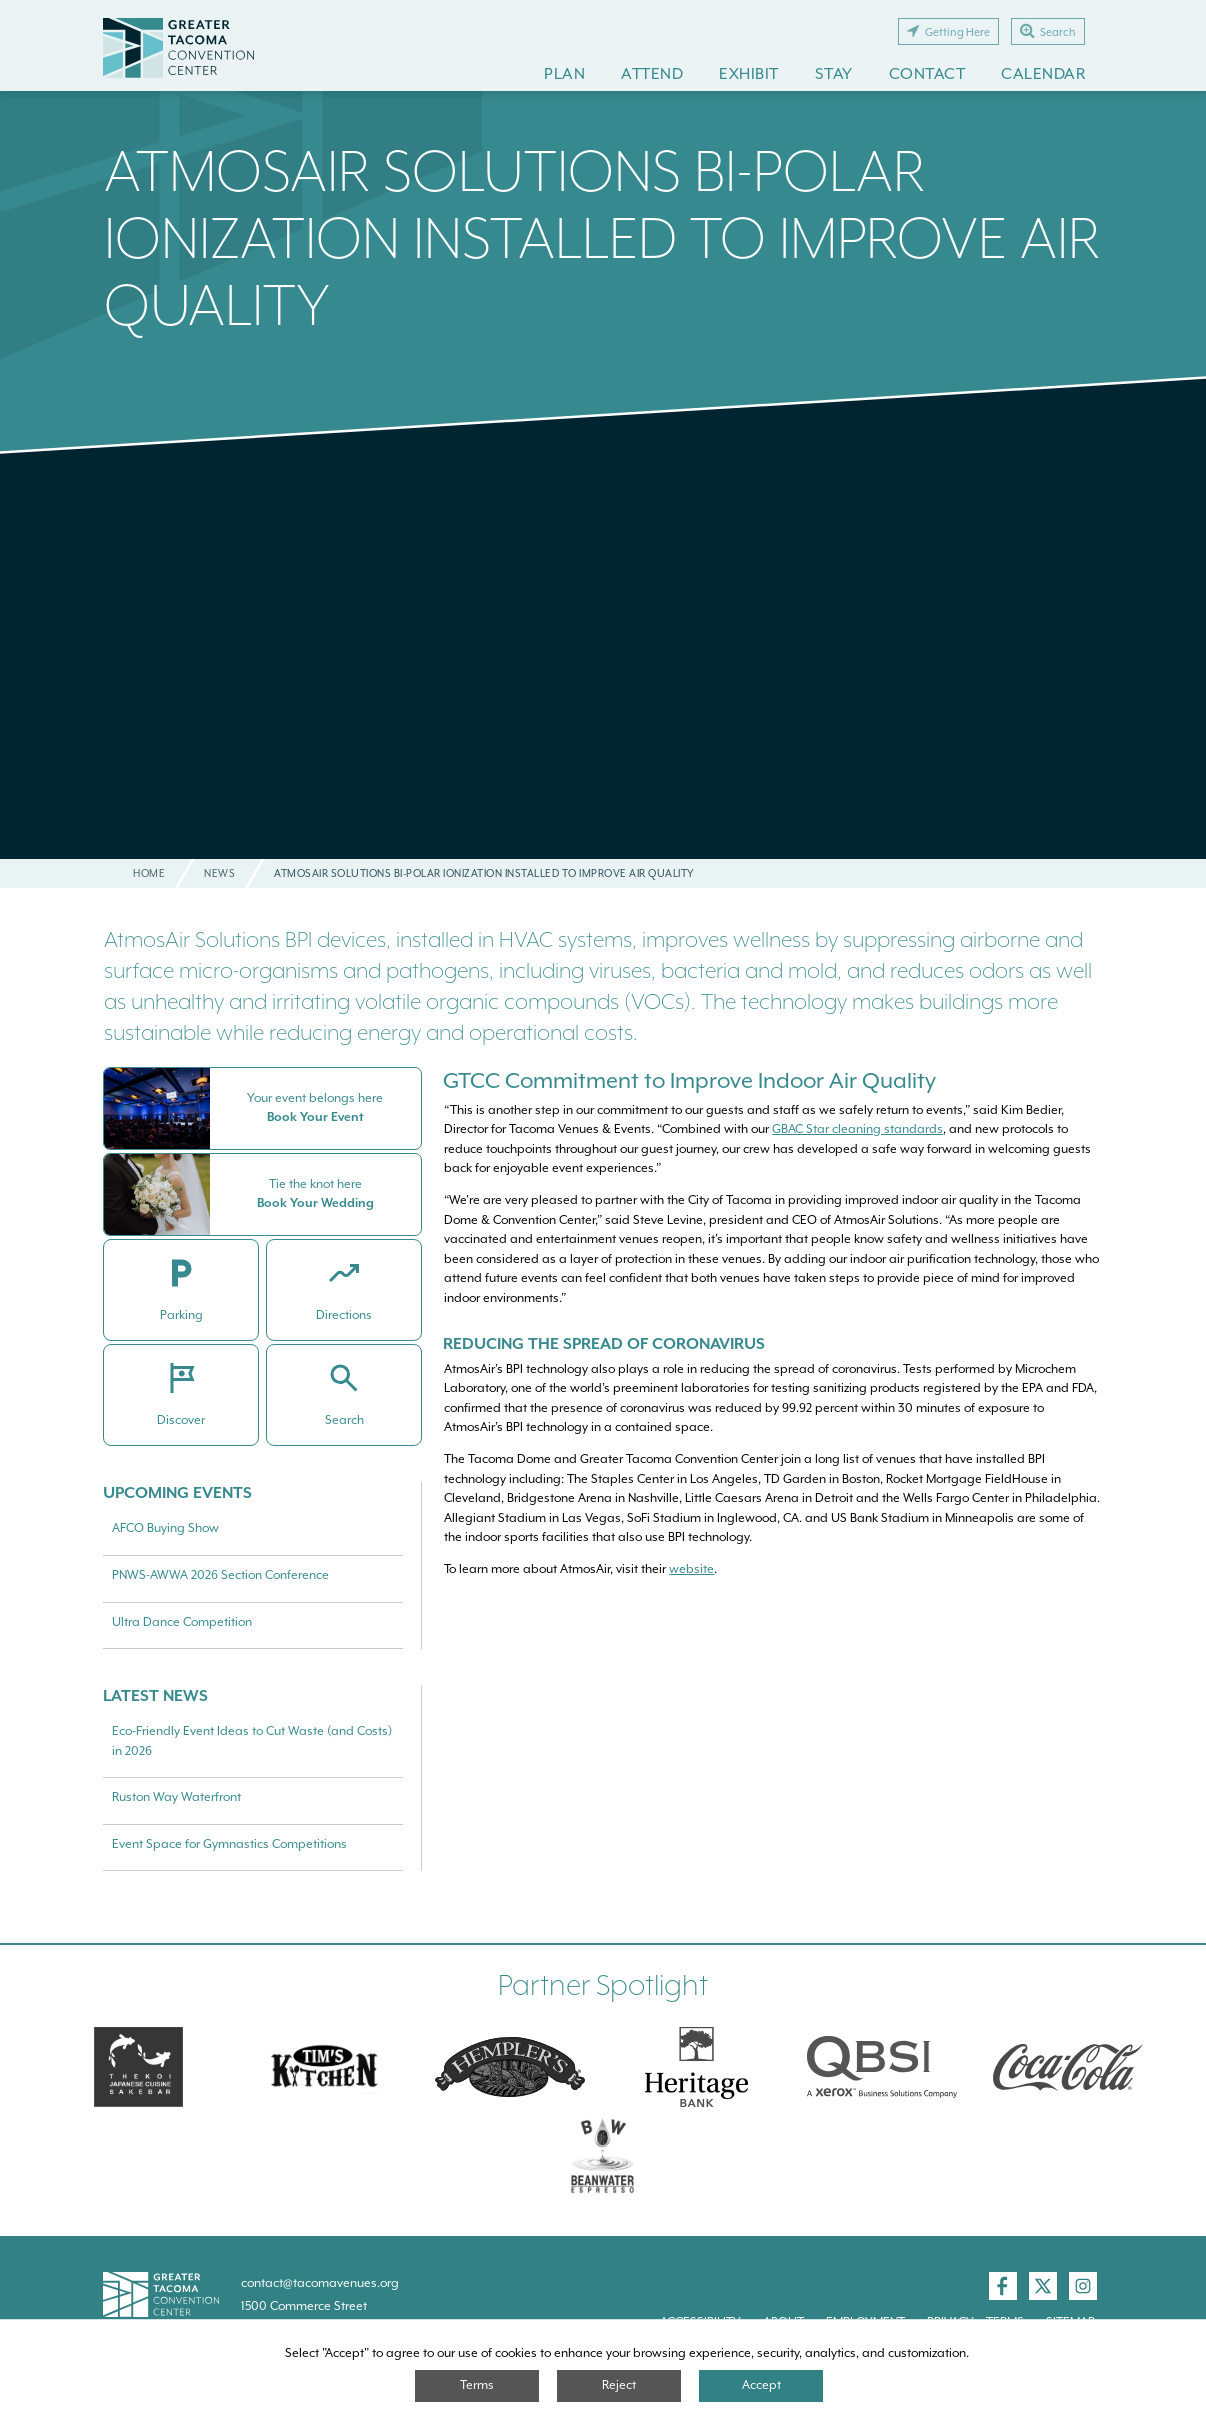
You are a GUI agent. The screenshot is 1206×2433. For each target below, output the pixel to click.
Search (1048, 31)
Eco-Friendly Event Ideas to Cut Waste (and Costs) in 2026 (252, 1741)
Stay (834, 73)
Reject (619, 2385)
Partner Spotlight (603, 1985)
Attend (652, 73)
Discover (181, 1420)
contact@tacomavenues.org (320, 2283)
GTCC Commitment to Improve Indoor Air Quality (689, 1080)
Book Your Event (315, 1117)
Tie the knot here (315, 1184)
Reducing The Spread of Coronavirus (606, 1343)
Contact (927, 73)
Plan (564, 73)
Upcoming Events (177, 1492)
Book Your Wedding (315, 1203)
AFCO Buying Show (165, 1528)
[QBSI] (882, 2067)
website (691, 1569)
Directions (344, 1315)
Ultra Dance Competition (182, 1622)
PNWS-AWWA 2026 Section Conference (220, 1575)
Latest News (155, 1695)
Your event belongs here (315, 1098)
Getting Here (948, 31)
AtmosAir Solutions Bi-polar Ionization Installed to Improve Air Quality (602, 237)
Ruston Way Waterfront (176, 1797)
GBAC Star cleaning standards (857, 1129)
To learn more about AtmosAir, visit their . (582, 1569)
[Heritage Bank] (696, 2067)
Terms (477, 2385)
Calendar (1043, 73)
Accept (761, 2385)
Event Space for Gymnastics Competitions (229, 1844)
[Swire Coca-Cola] (1068, 2067)
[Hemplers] (510, 2067)
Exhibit (749, 73)
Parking (181, 1315)
